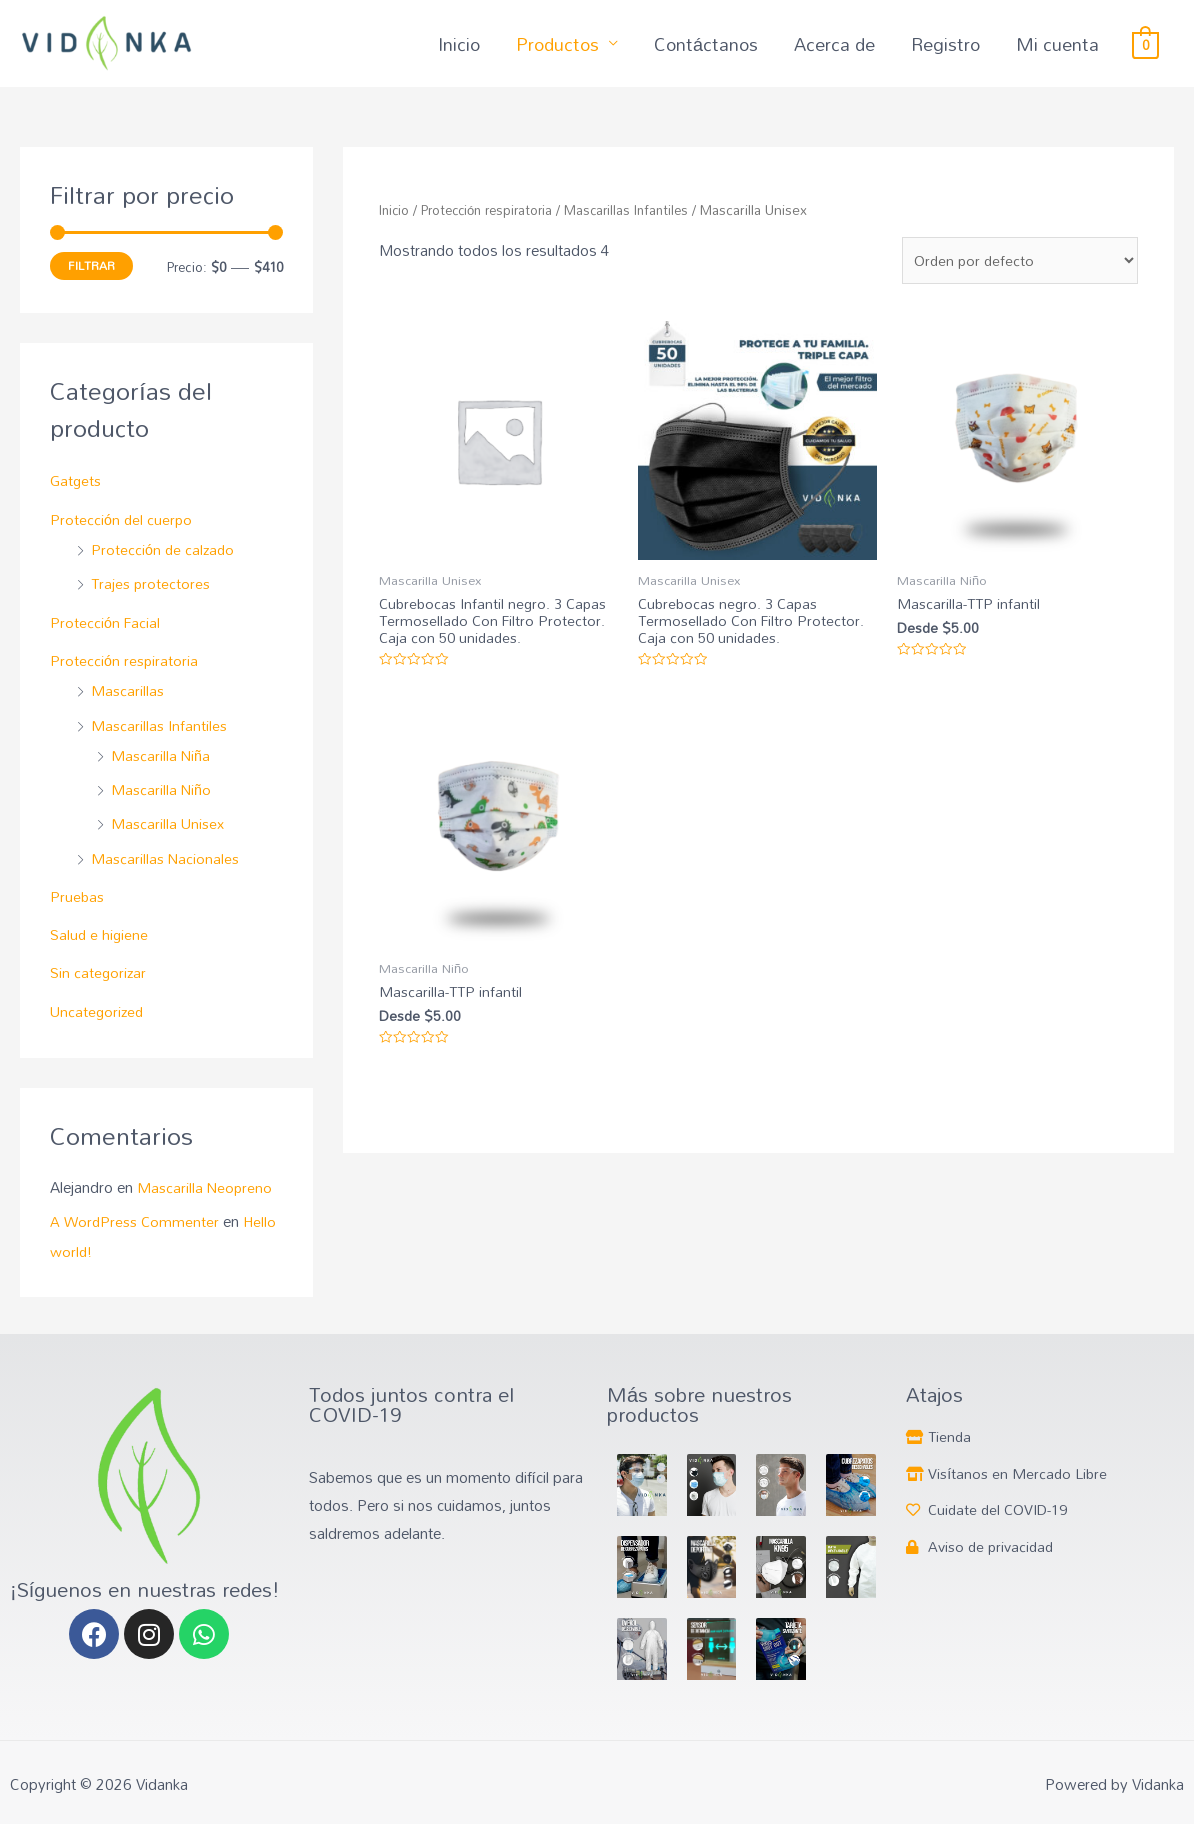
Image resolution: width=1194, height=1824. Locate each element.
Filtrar (93, 289)
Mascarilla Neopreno (207, 1202)
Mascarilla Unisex (163, 842)
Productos (573, 56)
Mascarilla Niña (155, 774)
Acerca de (841, 56)
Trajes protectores (144, 605)
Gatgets (76, 503)
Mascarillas (121, 710)
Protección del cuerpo (122, 541)
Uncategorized (98, 1026)
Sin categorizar (100, 989)
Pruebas (78, 913)
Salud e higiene (101, 951)
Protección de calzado (158, 571)
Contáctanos (714, 56)
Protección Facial (107, 643)
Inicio (476, 56)
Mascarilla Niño (155, 808)
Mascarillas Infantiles (153, 744)
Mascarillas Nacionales (160, 875)
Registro (951, 56)
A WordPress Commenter (135, 1236)
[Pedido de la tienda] (1017, 279)
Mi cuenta (1060, 56)
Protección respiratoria (125, 680)
